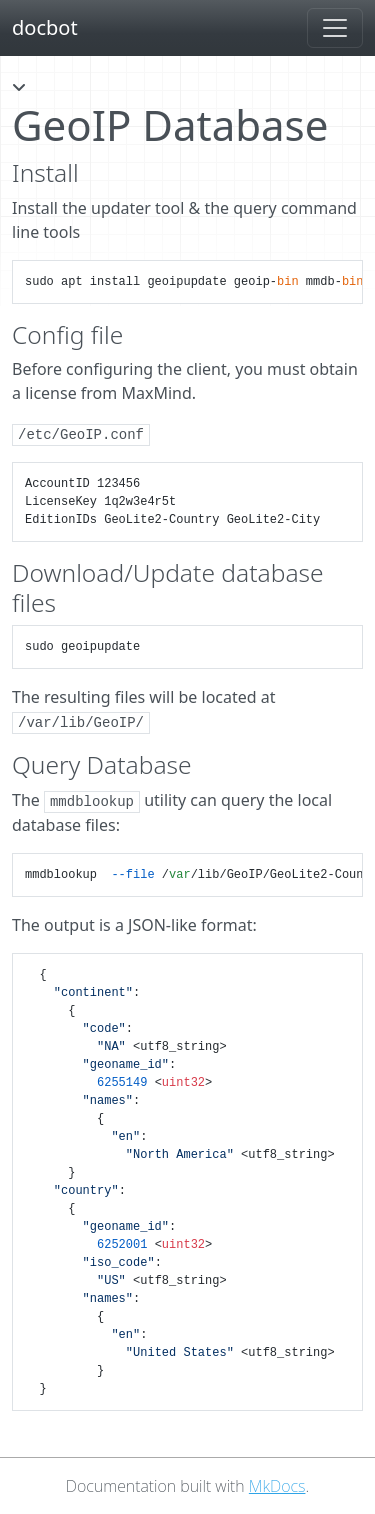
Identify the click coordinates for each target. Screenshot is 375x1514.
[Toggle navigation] (335, 28)
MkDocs (277, 1486)
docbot (45, 27)
